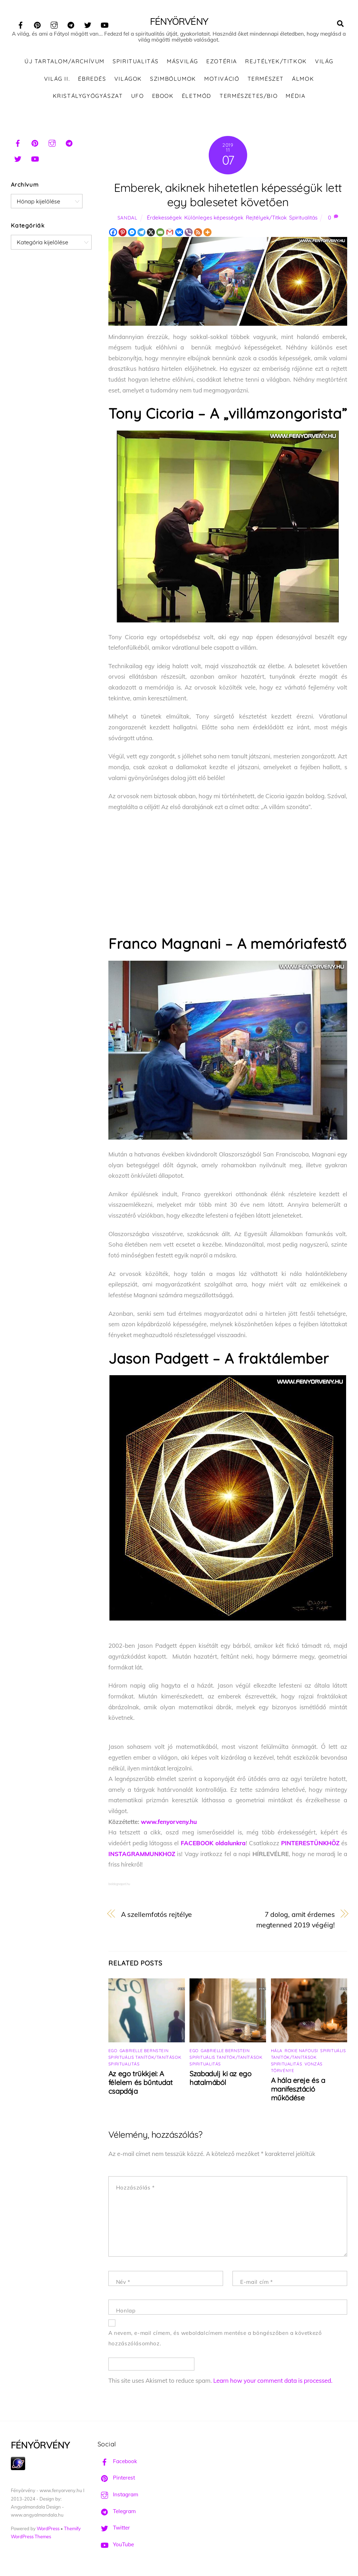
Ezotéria (221, 62)
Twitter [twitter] (114, 2529)
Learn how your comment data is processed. (272, 2382)
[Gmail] (170, 234)
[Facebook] (113, 234)
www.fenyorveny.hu (169, 1823)
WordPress (48, 2530)
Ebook (163, 97)
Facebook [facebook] (117, 2462)
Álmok (303, 80)
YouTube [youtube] (116, 2546)
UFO (137, 97)
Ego (112, 2052)
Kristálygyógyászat (88, 97)
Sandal (127, 219)
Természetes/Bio (249, 97)
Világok (128, 80)
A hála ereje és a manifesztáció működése (298, 2091)
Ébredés (92, 80)
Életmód (197, 97)
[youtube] (105, 24)
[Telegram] (141, 234)
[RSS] (198, 234)
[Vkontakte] (179, 234)
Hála (276, 2052)
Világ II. (57, 80)
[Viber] (189, 234)
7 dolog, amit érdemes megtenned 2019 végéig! (295, 1921)
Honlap (126, 2312)
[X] (151, 234)
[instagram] (54, 24)
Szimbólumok (173, 80)
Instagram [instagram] (118, 2496)
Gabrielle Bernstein (144, 2052)
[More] (207, 234)
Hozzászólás (135, 2189)
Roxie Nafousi (301, 2052)
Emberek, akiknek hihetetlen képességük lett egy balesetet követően (228, 196)
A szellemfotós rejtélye (156, 1915)
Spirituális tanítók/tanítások (144, 2059)
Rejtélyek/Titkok (276, 62)
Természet (266, 80)
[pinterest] (37, 24)
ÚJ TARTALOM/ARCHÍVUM (64, 62)
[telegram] (71, 24)
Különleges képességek (213, 219)
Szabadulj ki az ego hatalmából (220, 2079)
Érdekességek (164, 219)
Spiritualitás (136, 62)
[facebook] (21, 24)
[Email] (160, 234)
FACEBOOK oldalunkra (213, 1844)
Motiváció (221, 80)
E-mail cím (256, 2283)
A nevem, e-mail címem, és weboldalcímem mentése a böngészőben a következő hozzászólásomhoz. (215, 2339)
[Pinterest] (123, 234)
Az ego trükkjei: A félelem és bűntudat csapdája (140, 2084)
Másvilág (182, 62)
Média (295, 97)
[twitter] (88, 24)
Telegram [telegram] (117, 2512)
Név (123, 2283)
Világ (324, 62)
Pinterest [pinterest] (116, 2479)
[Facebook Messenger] (132, 234)
